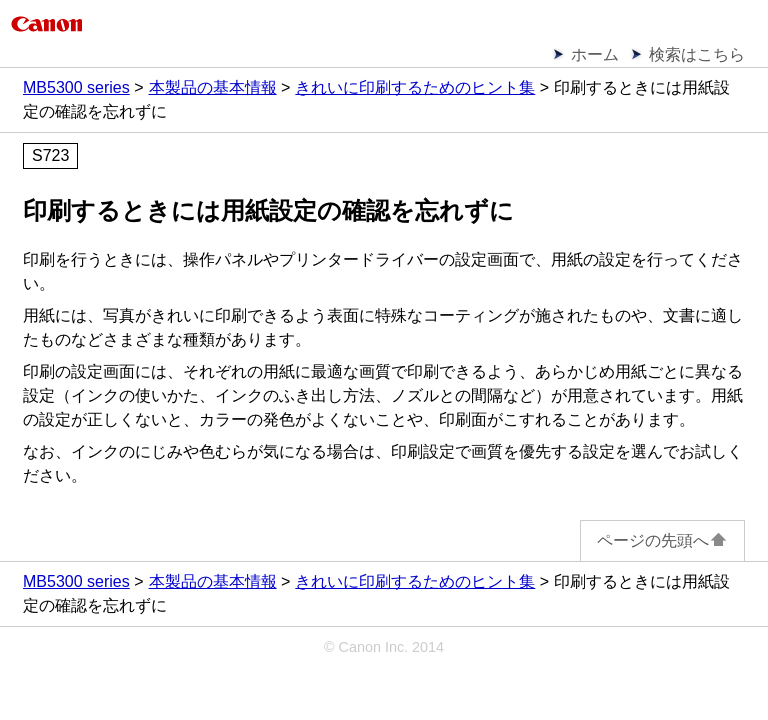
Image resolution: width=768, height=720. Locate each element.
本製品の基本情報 (213, 87)
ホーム (595, 54)
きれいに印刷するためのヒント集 (415, 87)
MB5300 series (76, 87)
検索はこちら (697, 54)
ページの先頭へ (662, 540)
